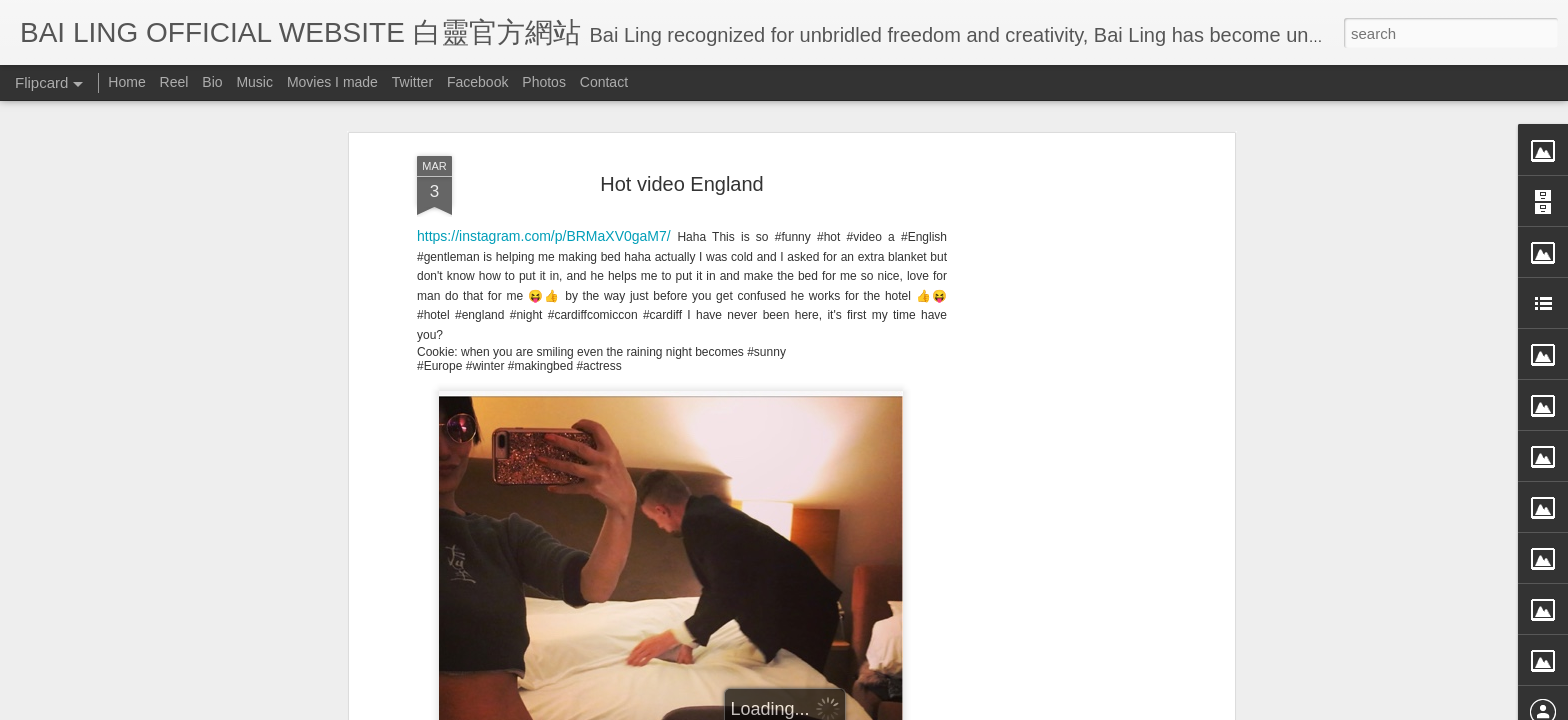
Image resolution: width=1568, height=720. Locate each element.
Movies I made (332, 82)
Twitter (412, 82)
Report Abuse (966, 707)
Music (254, 82)
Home (126, 82)
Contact (604, 82)
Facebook (477, 82)
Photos (544, 82)
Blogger (907, 707)
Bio (212, 82)
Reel (174, 82)
